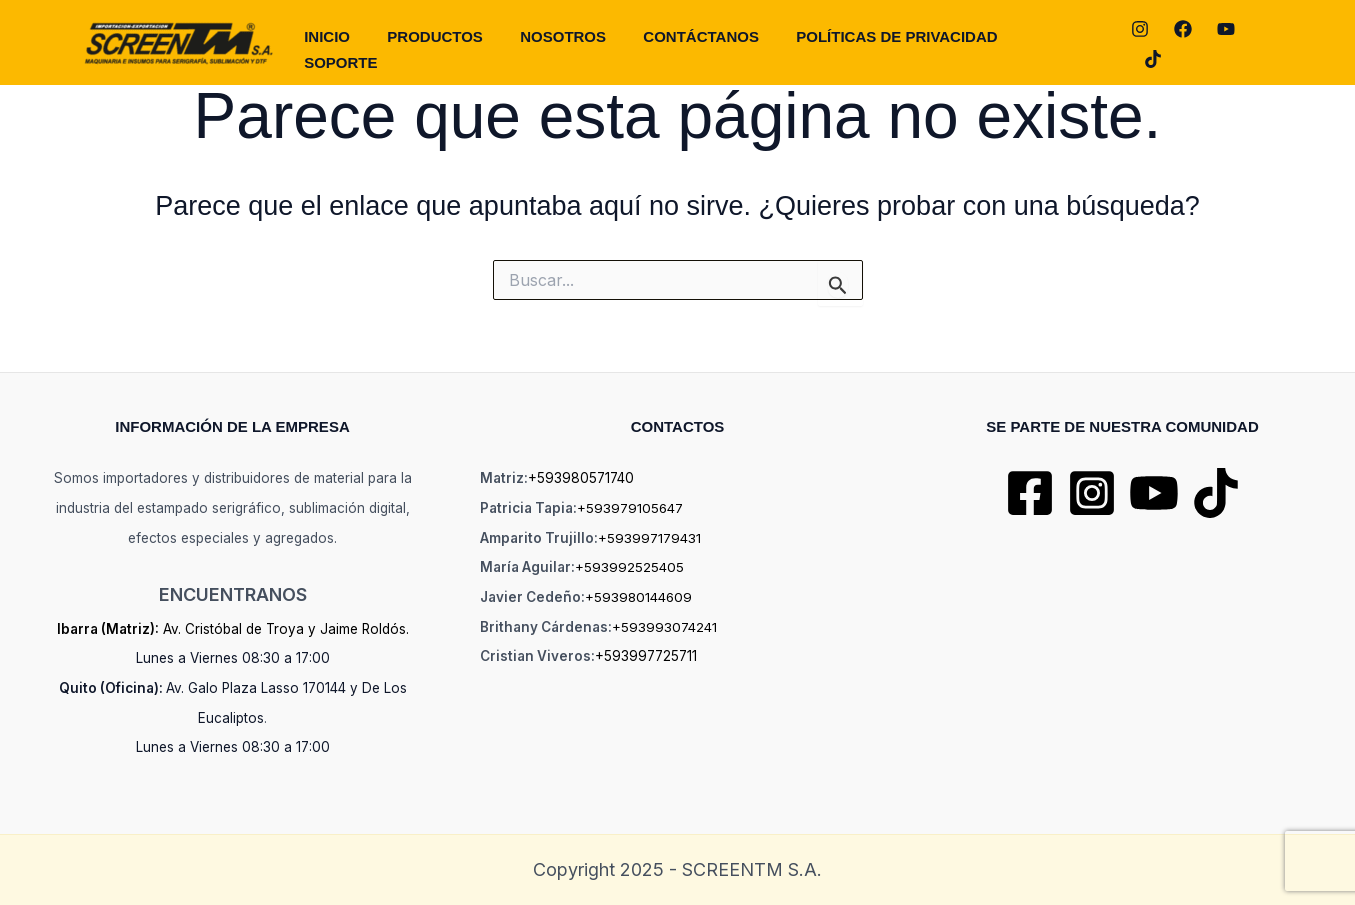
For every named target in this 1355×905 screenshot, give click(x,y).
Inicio (352, 42)
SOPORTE (1069, 42)
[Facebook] (1183, 44)
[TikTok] (1269, 44)
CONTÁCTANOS (710, 42)
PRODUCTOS (455, 42)
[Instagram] (1140, 44)
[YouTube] (1226, 44)
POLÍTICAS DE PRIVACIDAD (900, 42)
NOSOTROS (577, 42)
